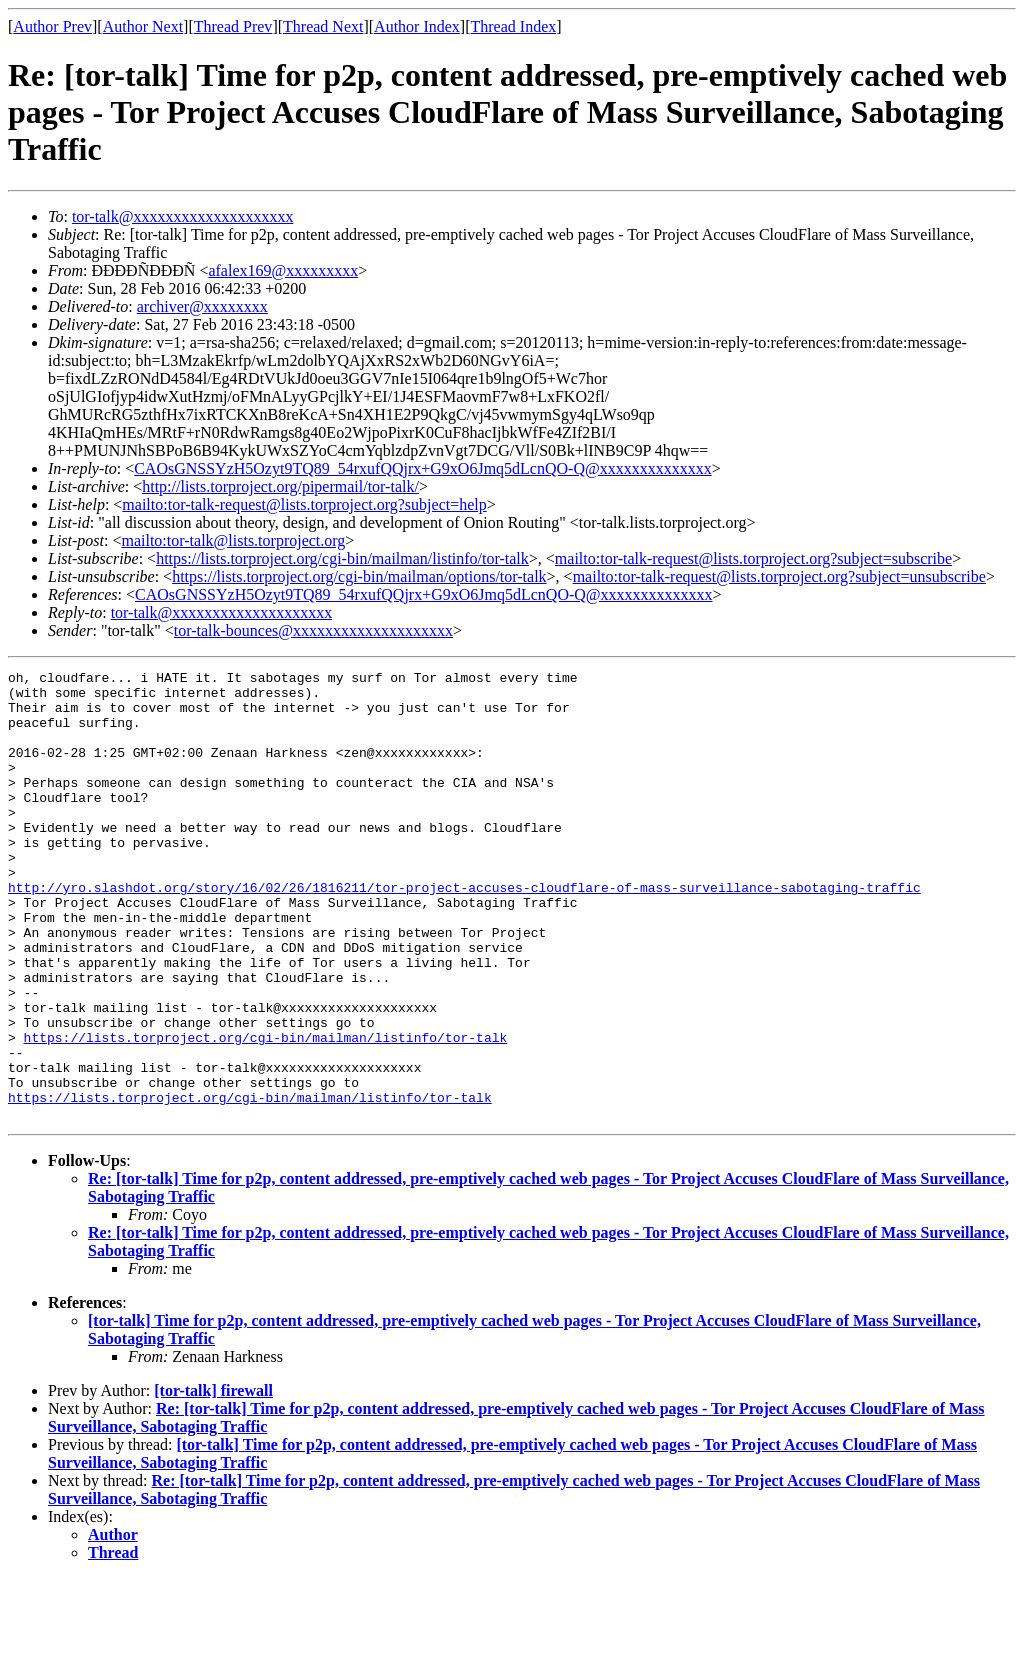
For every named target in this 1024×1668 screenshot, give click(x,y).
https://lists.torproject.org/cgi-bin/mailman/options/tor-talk (359, 576)
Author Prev (52, 26)
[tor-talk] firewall (213, 1480)
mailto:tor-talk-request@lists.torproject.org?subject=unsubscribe (779, 576)
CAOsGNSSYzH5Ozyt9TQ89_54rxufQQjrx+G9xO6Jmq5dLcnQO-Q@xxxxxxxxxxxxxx (423, 468)
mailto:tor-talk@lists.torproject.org (233, 540)
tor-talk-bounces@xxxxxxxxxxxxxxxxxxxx (313, 630)
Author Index (417, 26)
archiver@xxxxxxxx (202, 306)
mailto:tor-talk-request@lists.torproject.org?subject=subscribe (753, 558)
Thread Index (514, 26)
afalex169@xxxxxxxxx (283, 270)
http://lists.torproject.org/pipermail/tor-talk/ (280, 486)
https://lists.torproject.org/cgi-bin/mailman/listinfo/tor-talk (342, 558)
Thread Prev (233, 26)
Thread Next (323, 26)
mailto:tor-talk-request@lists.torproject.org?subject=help (304, 504)
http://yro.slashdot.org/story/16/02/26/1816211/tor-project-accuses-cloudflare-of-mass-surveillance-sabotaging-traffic (464, 932)
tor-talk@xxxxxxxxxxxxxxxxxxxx (183, 216)
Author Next (143, 26)
